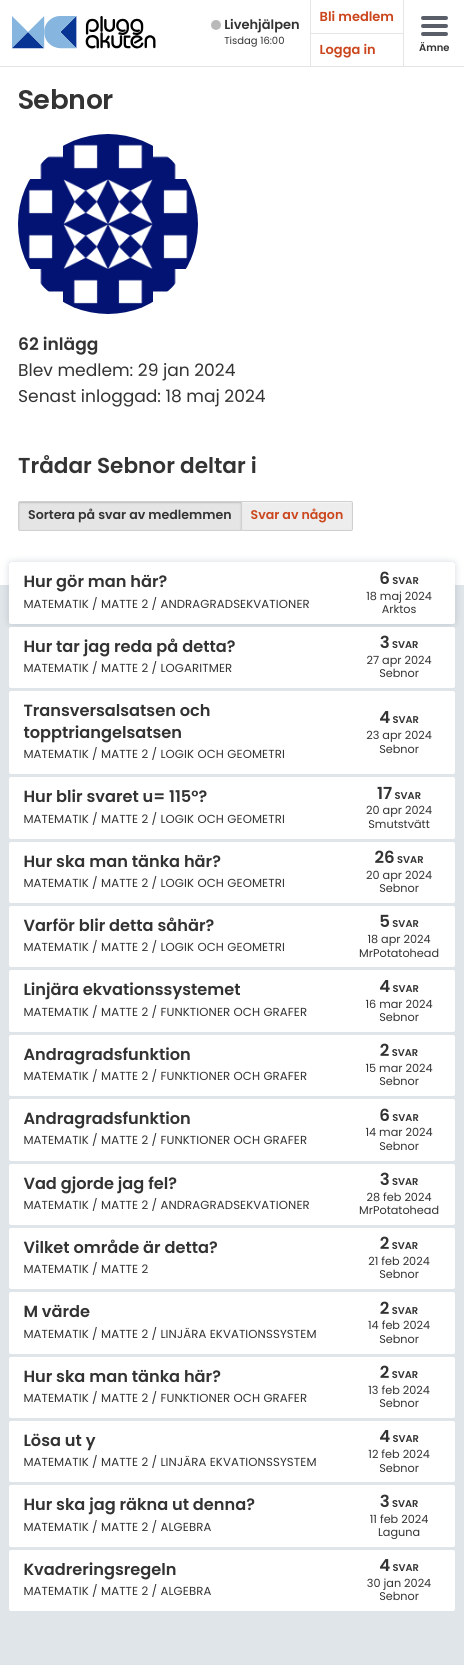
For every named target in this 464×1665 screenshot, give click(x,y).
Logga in (348, 49)
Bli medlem (357, 16)
